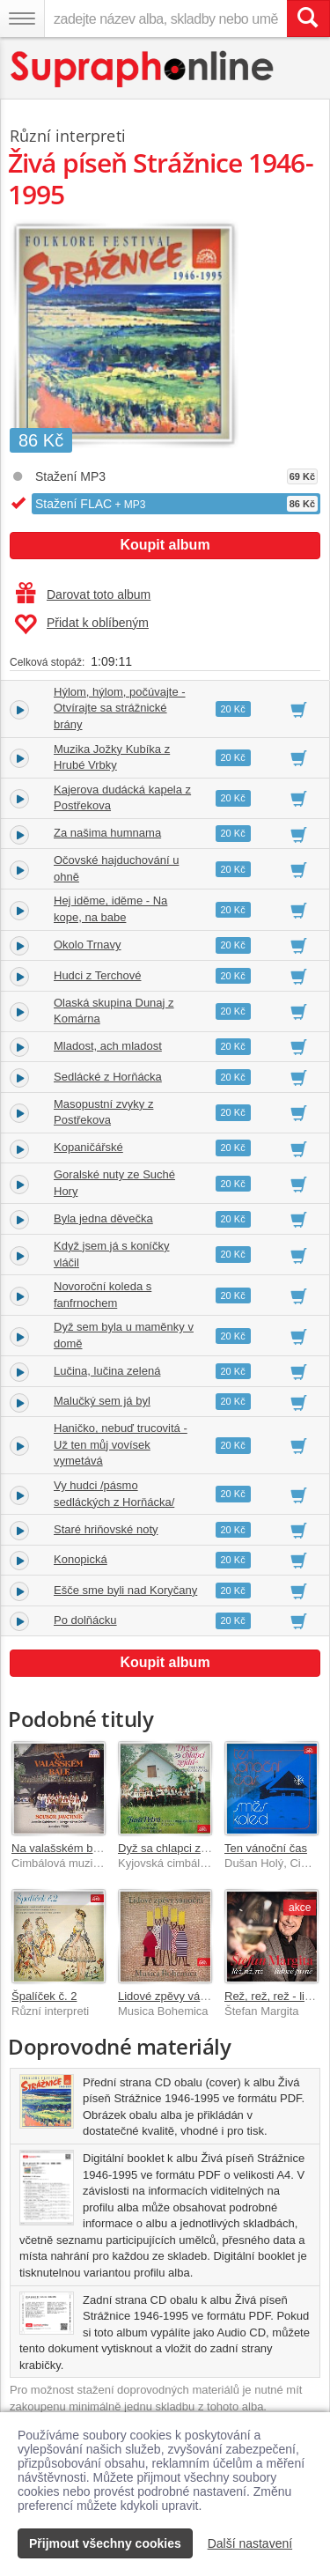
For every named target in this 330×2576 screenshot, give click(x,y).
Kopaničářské (88, 1147)
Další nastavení (250, 2543)
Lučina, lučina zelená (107, 1370)
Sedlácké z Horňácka (108, 1076)
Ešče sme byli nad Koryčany (125, 1590)
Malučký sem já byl (102, 1400)
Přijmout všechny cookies (105, 2543)
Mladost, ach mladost (108, 1045)
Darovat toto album (83, 594)
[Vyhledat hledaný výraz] (308, 18)
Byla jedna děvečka (103, 1218)
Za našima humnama (107, 832)
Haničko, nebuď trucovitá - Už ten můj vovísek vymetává (120, 1444)
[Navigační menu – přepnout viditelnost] (22, 18)
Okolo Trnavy (87, 944)
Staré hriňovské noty (106, 1529)
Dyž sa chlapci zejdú (170, 1848)
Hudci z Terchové (97, 975)
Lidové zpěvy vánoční (173, 1996)
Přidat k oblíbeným (81, 624)
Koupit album (164, 544)
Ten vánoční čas (265, 1848)
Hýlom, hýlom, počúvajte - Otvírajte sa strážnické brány (120, 708)
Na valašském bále (59, 1848)
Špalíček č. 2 (44, 1996)
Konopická (80, 1559)
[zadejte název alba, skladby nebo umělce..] (165, 18)
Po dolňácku (85, 1620)
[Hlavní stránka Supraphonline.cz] (143, 69)
